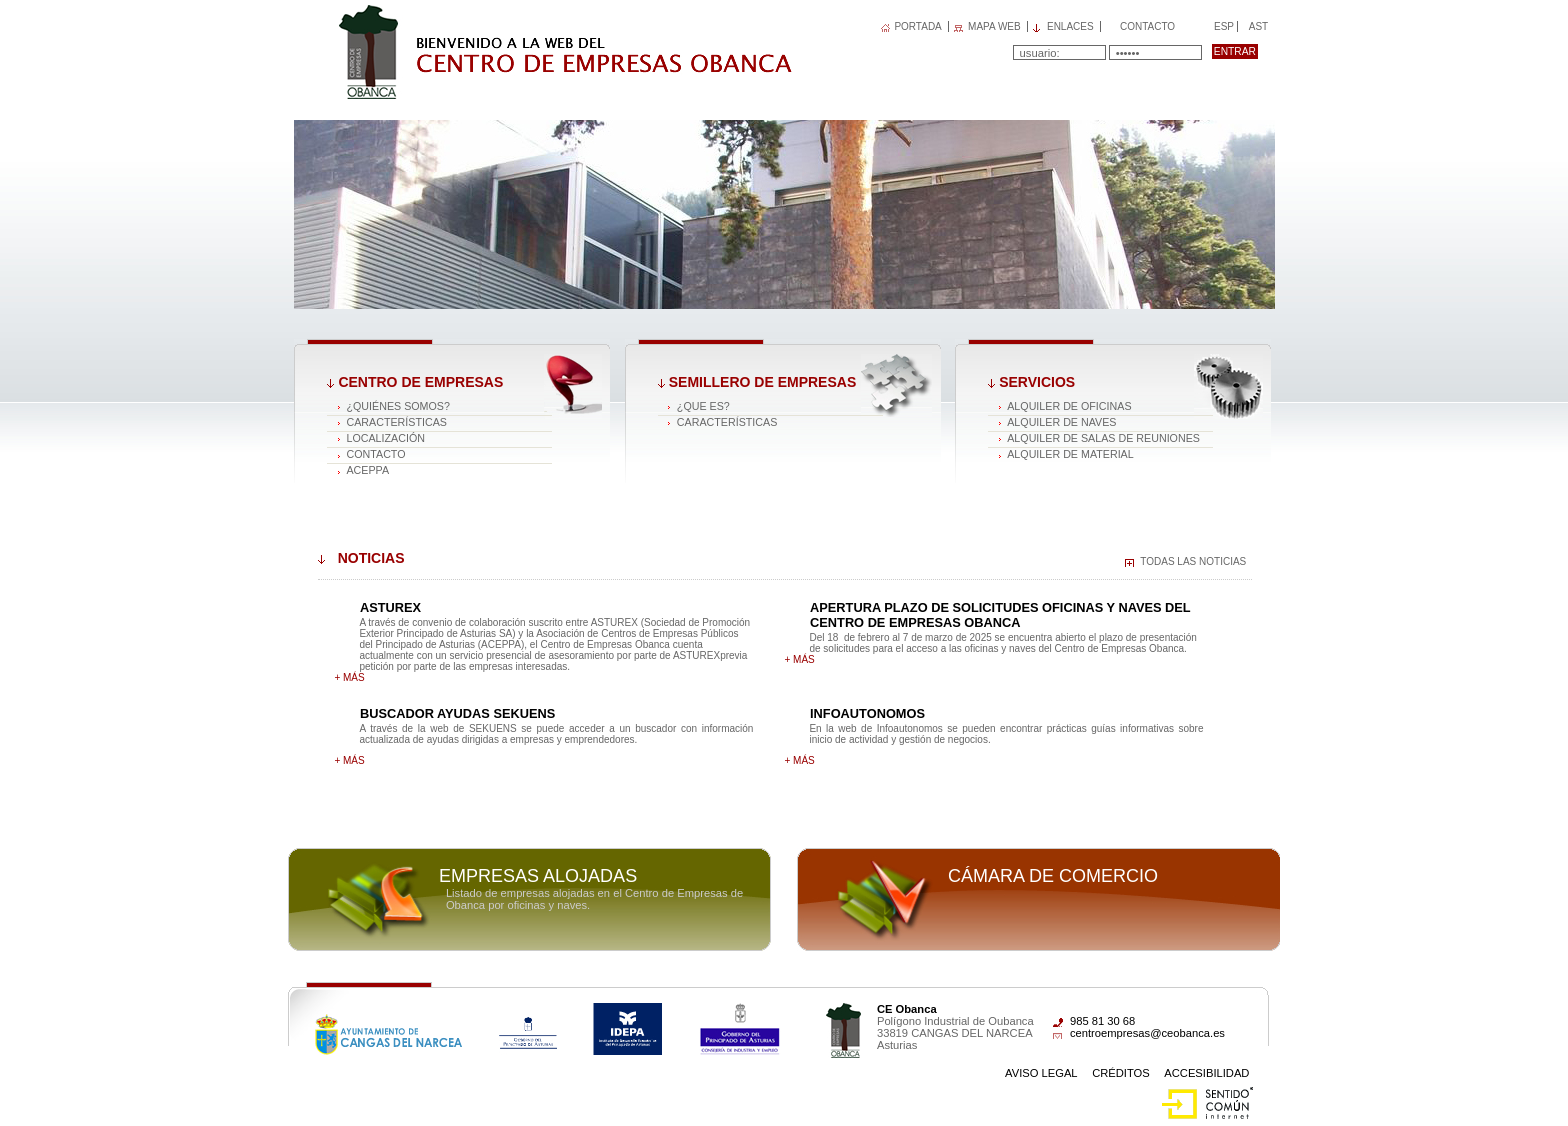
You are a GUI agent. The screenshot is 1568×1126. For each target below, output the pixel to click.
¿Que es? (703, 406)
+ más (349, 677)
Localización (385, 438)
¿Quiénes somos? (397, 406)
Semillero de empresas (762, 382)
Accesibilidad (1206, 1073)
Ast (1258, 26)
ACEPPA (367, 470)
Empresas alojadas (538, 876)
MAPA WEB (994, 26)
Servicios (1037, 382)
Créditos (1121, 1073)
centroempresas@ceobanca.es (1147, 1033)
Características (396, 422)
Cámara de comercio (1053, 876)
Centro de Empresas (420, 382)
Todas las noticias (1193, 561)
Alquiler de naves (1061, 422)
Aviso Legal (1041, 1073)
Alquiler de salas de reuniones (1103, 438)
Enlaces (1070, 26)
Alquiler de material (1070, 454)
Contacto (1147, 26)
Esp (1222, 26)
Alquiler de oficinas (1069, 406)
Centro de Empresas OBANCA (454, 13)
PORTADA (917, 26)
